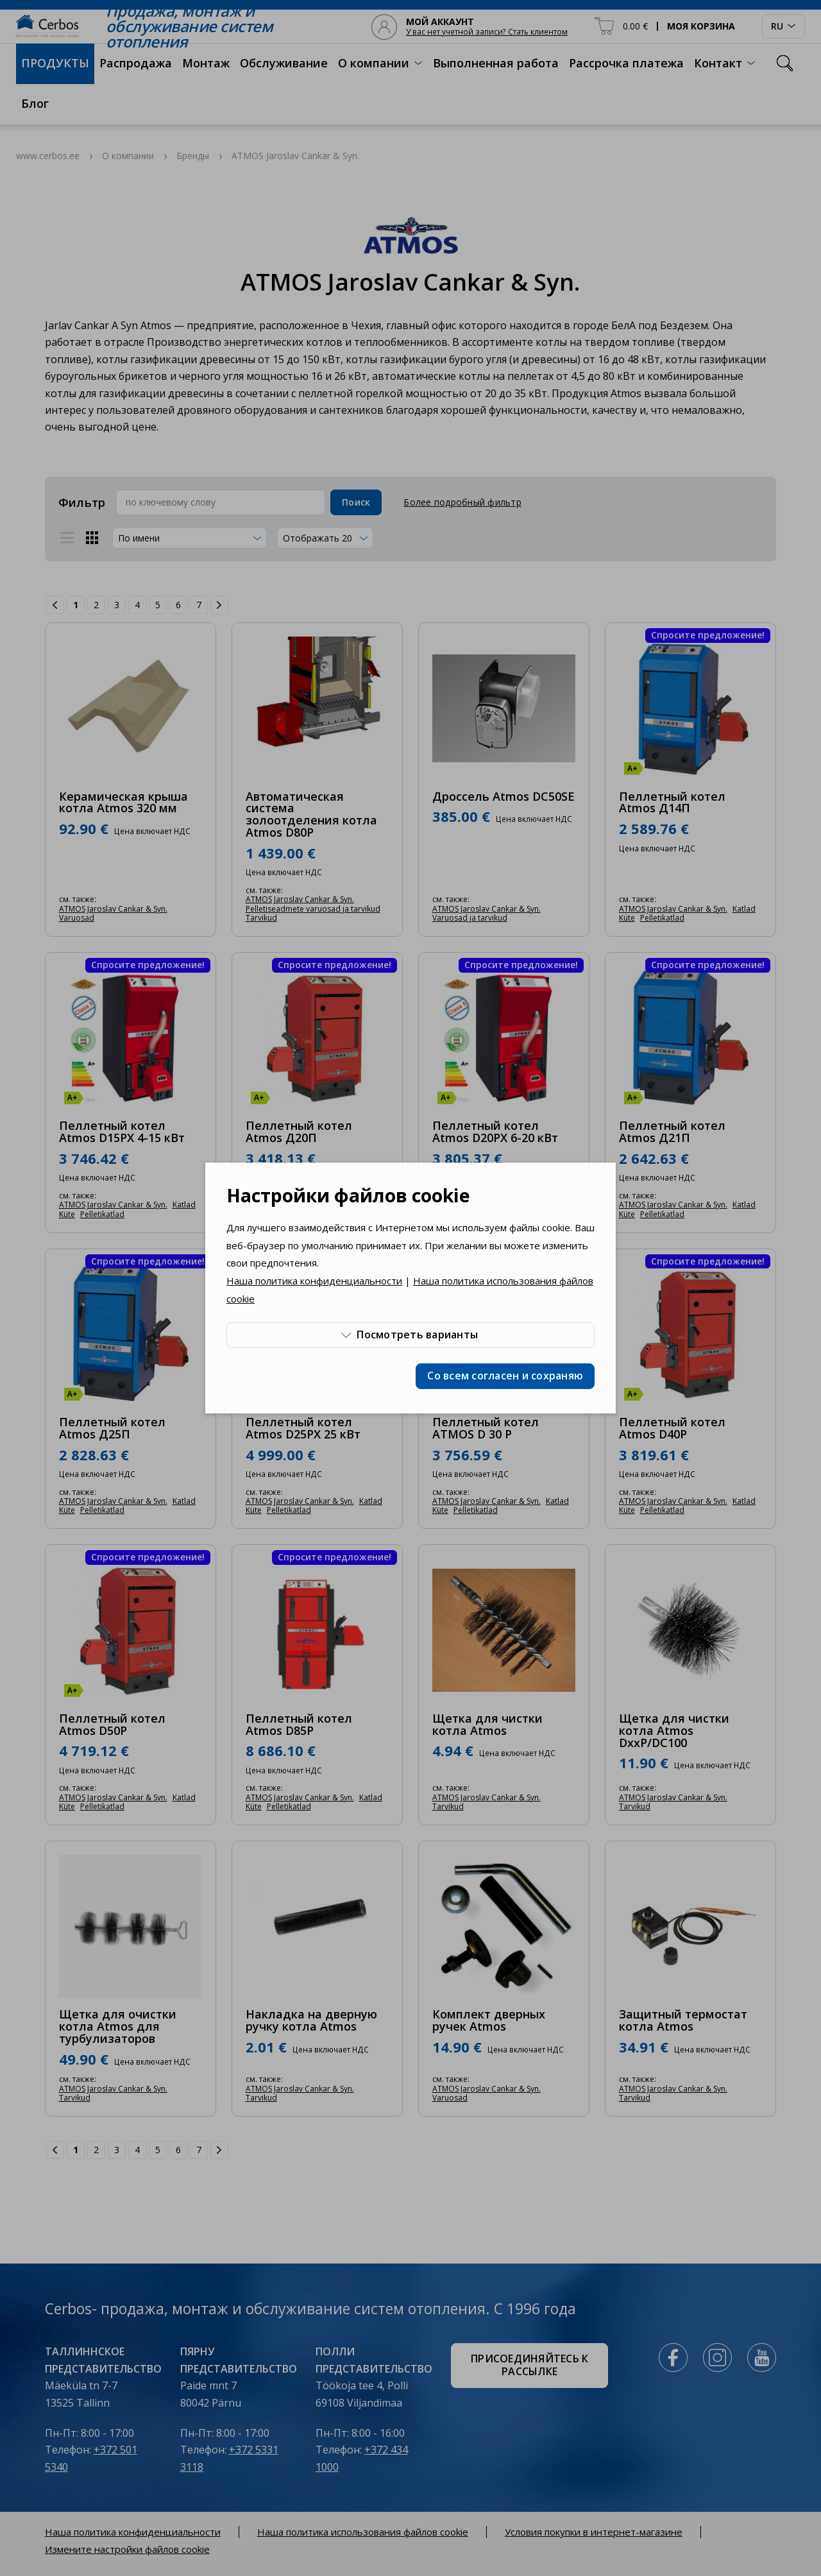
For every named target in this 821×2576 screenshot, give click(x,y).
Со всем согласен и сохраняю (505, 1376)
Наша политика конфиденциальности (314, 1280)
